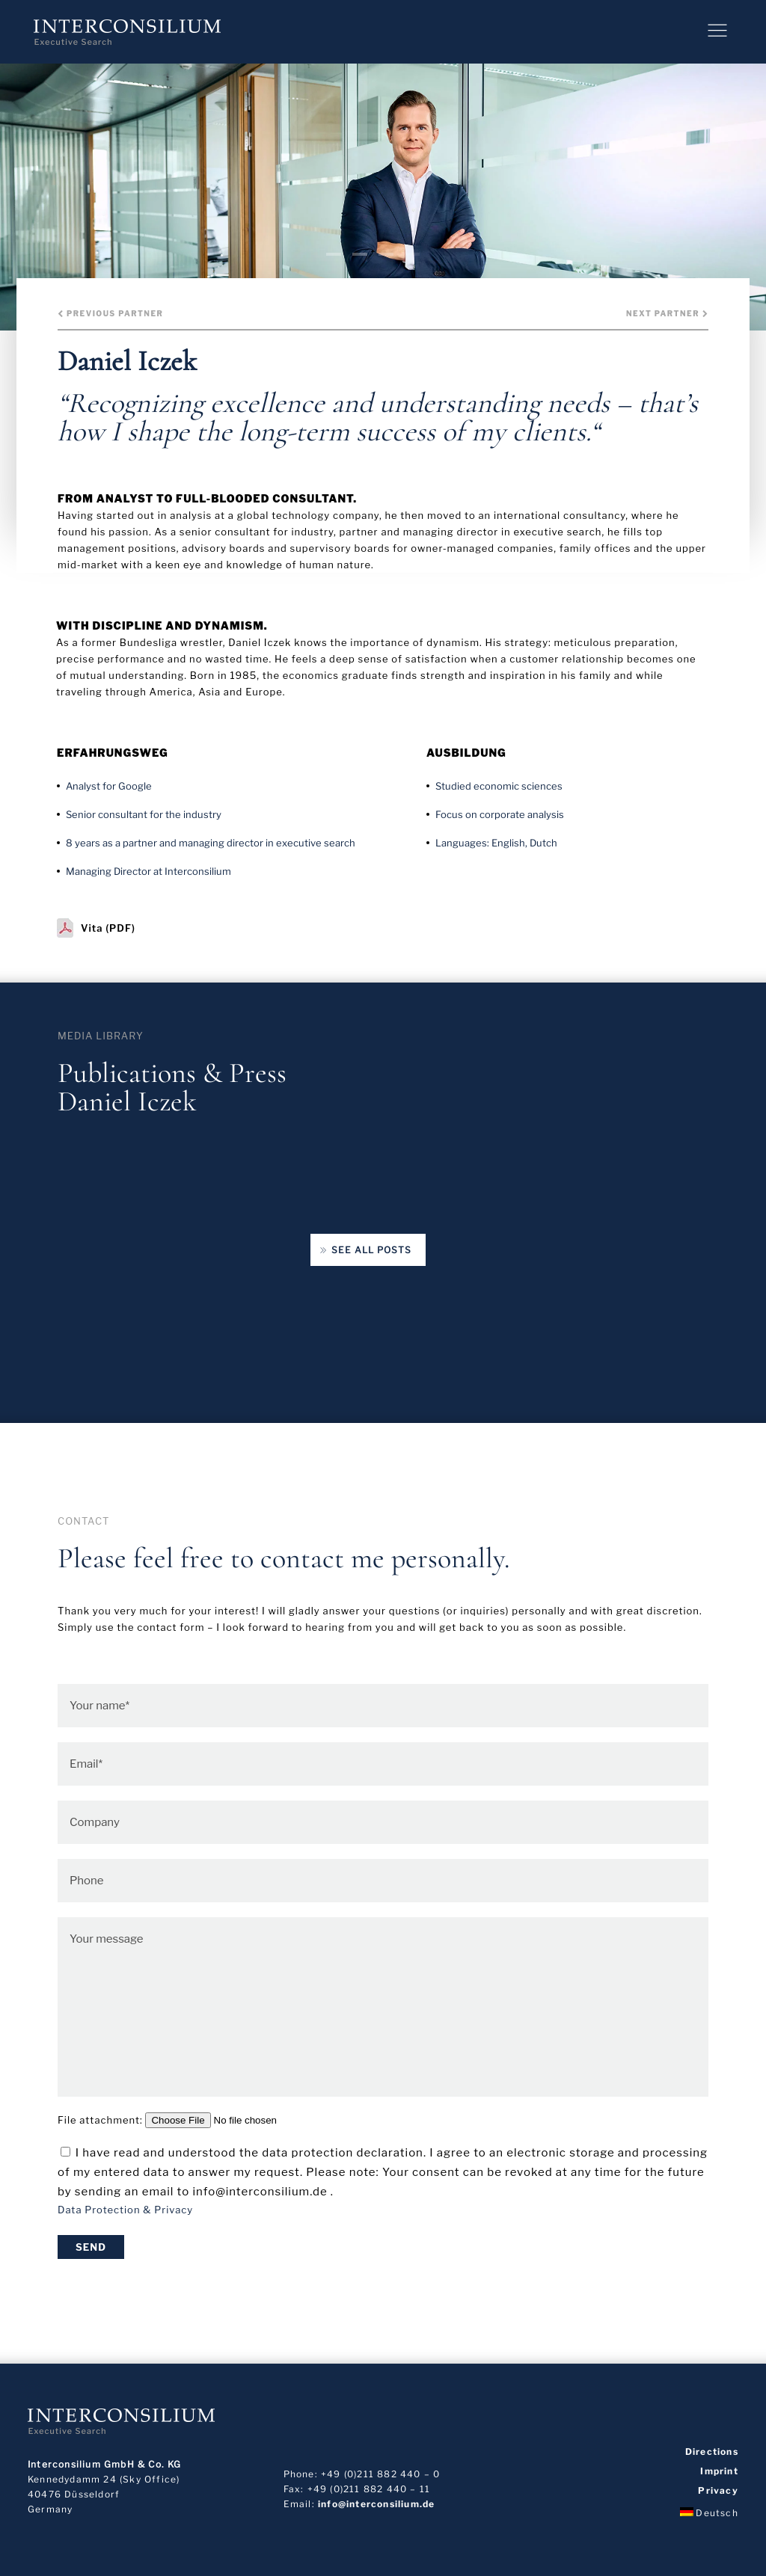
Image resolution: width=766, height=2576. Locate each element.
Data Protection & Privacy (125, 2210)
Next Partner (667, 313)
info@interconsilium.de (376, 2503)
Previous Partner (110, 313)
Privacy (718, 2490)
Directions (711, 2451)
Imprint (719, 2471)
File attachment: (196, 2120)
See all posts (364, 1251)
